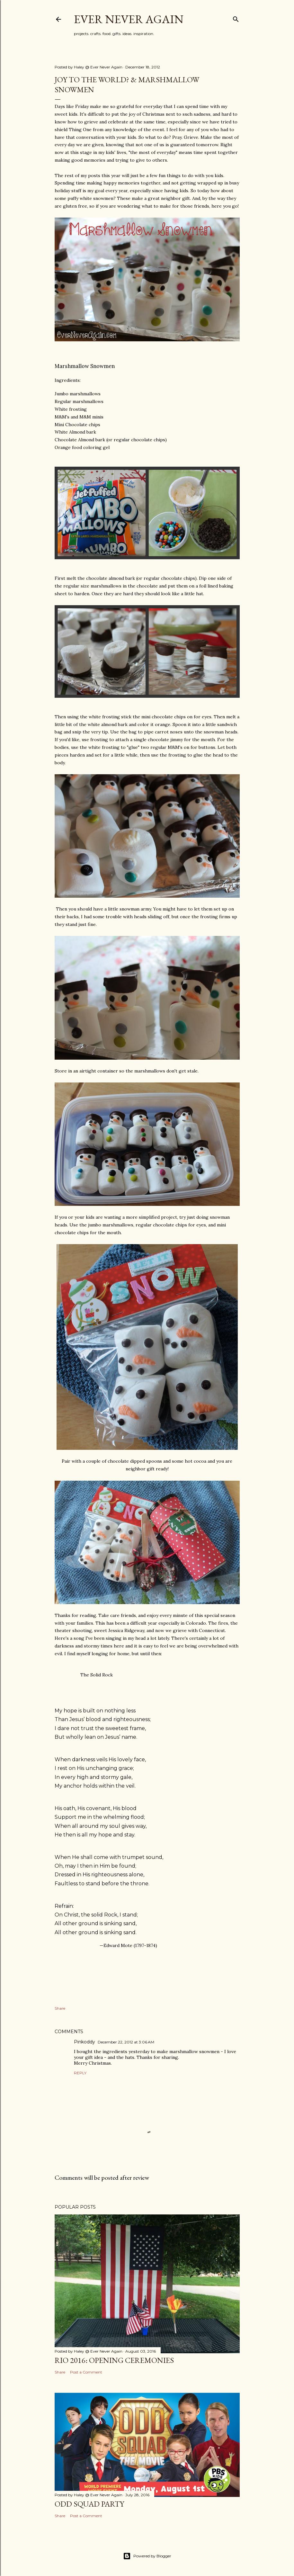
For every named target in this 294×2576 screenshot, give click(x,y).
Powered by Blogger (147, 2556)
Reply (80, 2072)
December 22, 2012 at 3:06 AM (126, 2042)
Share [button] (60, 2008)
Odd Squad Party (89, 2504)
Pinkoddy (84, 2042)
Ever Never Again (128, 19)
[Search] (236, 18)
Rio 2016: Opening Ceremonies (114, 2360)
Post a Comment (86, 2372)
